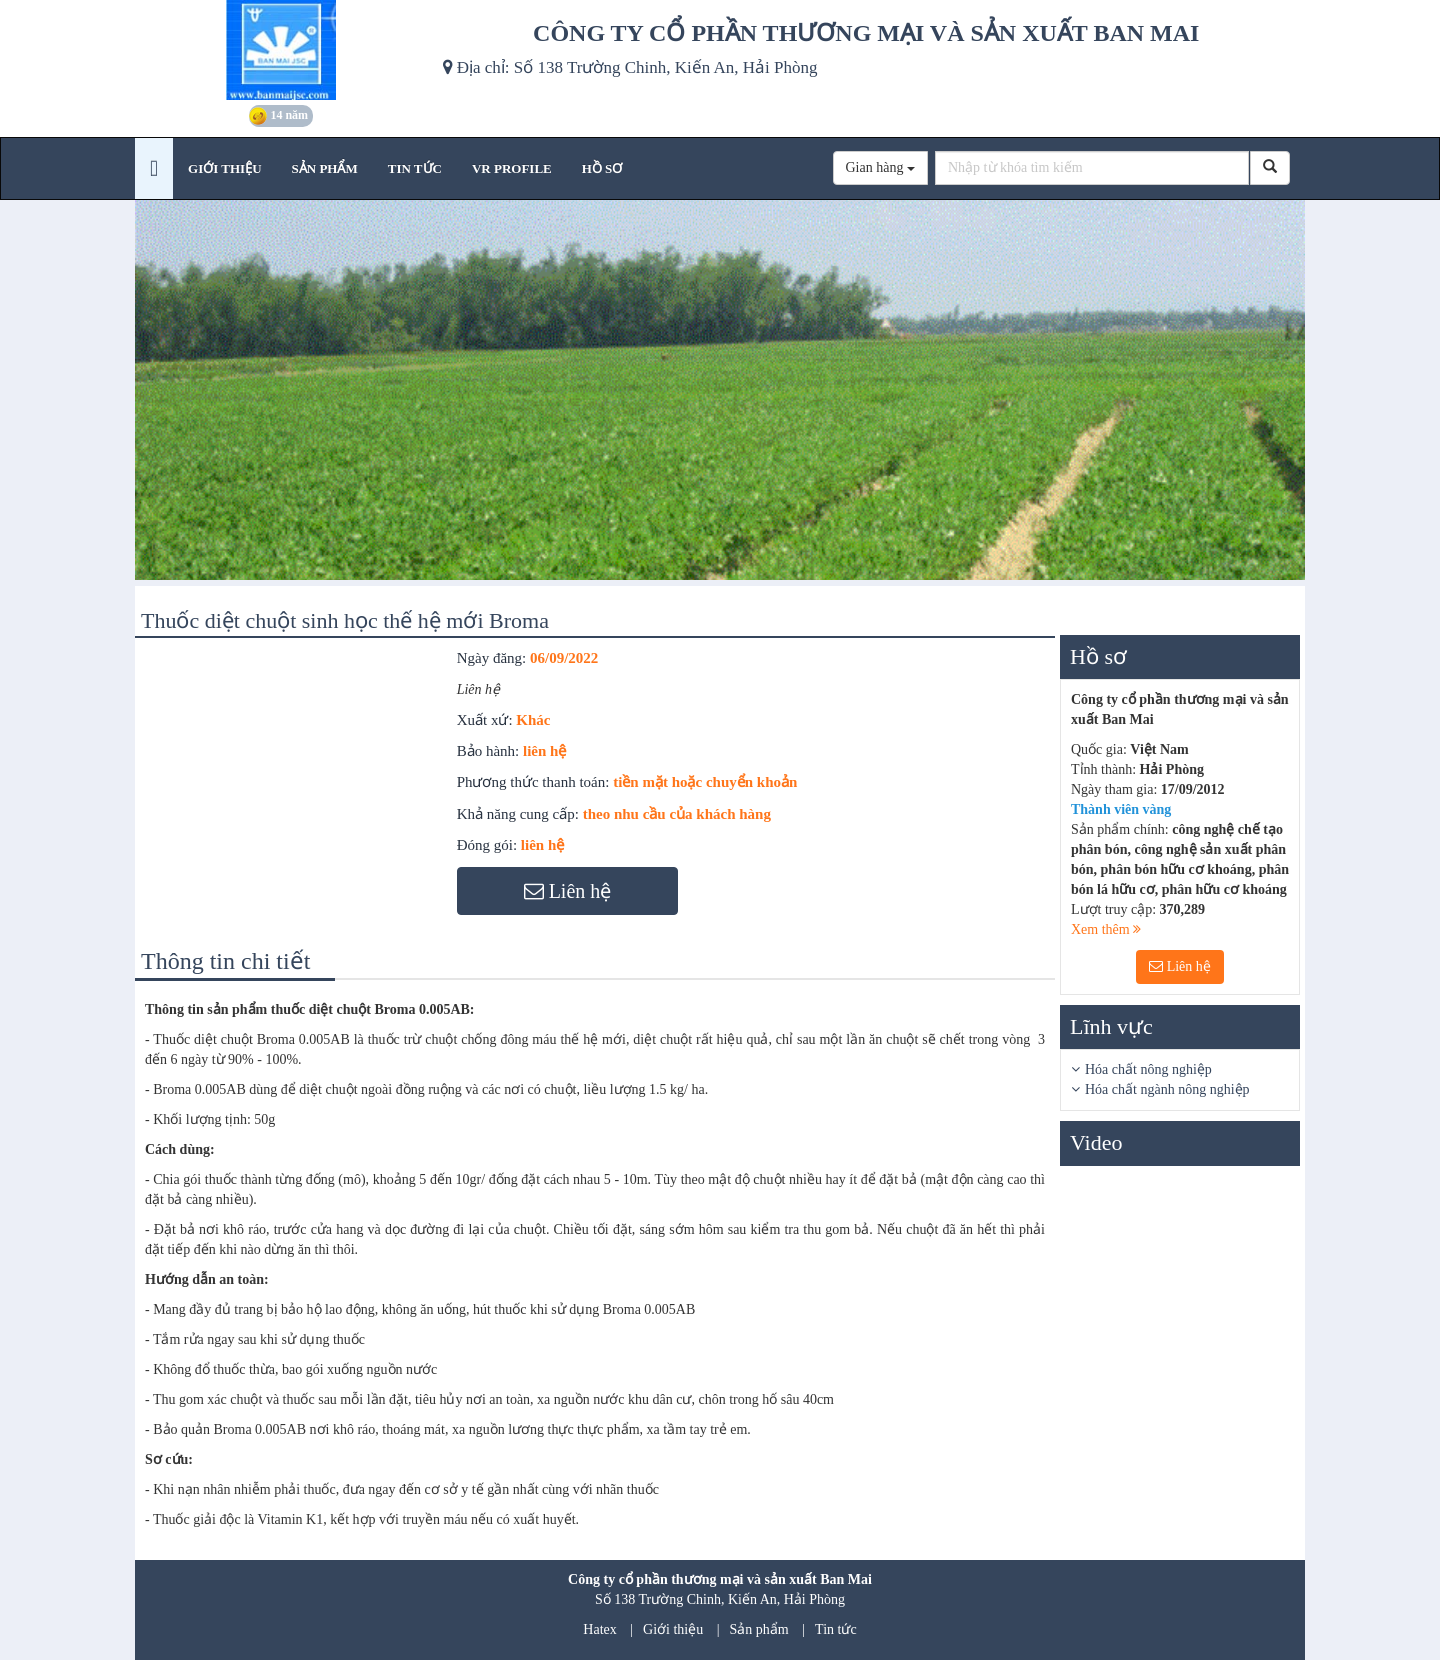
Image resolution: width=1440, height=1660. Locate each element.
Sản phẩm (759, 1629)
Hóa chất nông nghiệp (1148, 1069)
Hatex (599, 1629)
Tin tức (836, 1629)
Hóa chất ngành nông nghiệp (1167, 1089)
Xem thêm (1106, 929)
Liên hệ (1180, 966)
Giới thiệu (673, 1629)
